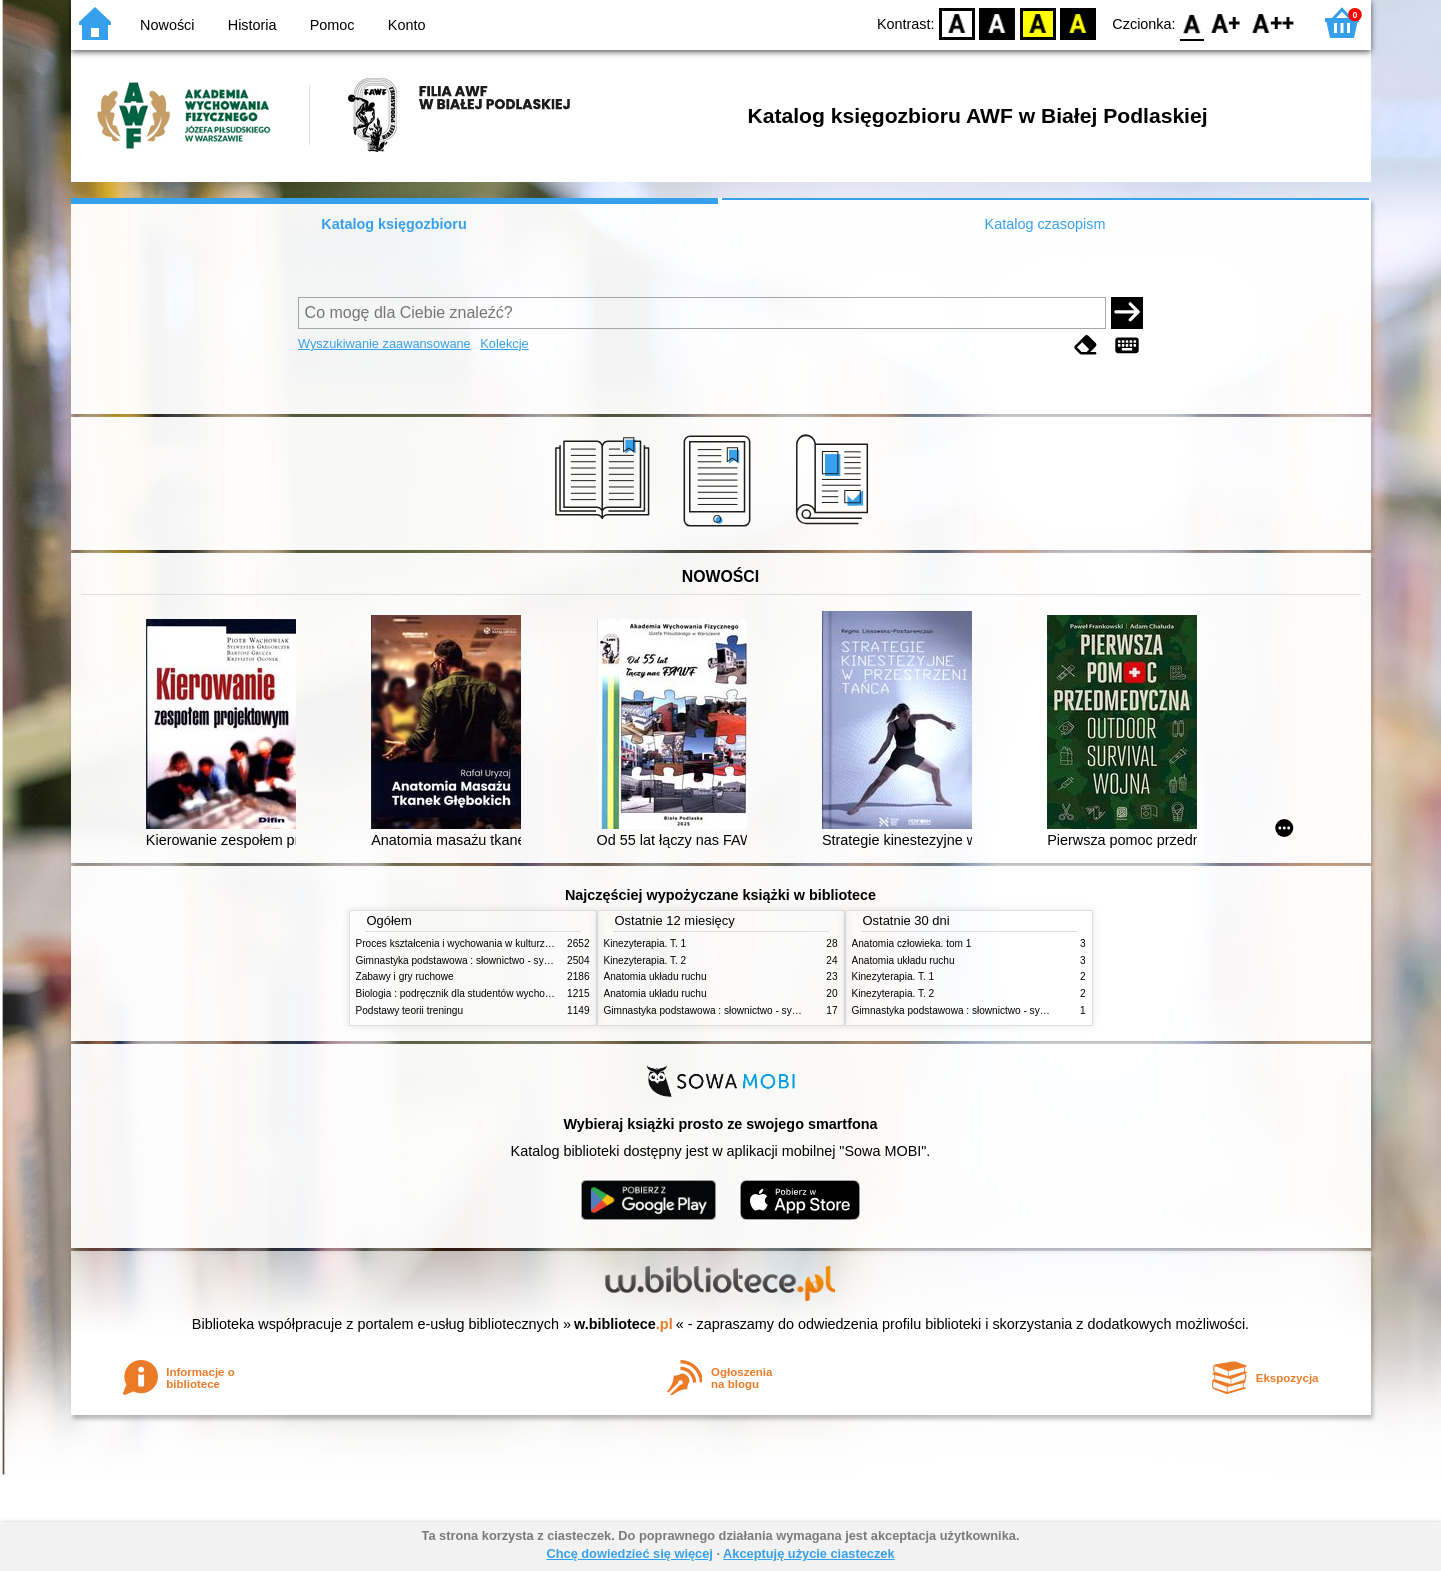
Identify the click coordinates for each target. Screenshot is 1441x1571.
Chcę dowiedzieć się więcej (629, 1553)
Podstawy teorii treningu (410, 1010)
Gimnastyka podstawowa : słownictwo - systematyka (473, 960)
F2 (1273, 22)
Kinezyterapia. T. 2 (645, 960)
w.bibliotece (623, 1324)
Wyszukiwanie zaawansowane (384, 343)
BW (998, 22)
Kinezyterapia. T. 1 (645, 943)
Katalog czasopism (1045, 224)
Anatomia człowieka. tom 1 (912, 943)
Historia (252, 25)
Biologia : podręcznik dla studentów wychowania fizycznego (489, 993)
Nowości (167, 25)
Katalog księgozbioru (394, 224)
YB (1037, 22)
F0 (1192, 22)
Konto (407, 25)
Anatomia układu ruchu (655, 976)
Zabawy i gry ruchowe (405, 976)
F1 (1226, 22)
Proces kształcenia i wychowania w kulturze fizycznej (474, 943)
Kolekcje (504, 343)
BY (1078, 22)
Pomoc (332, 25)
